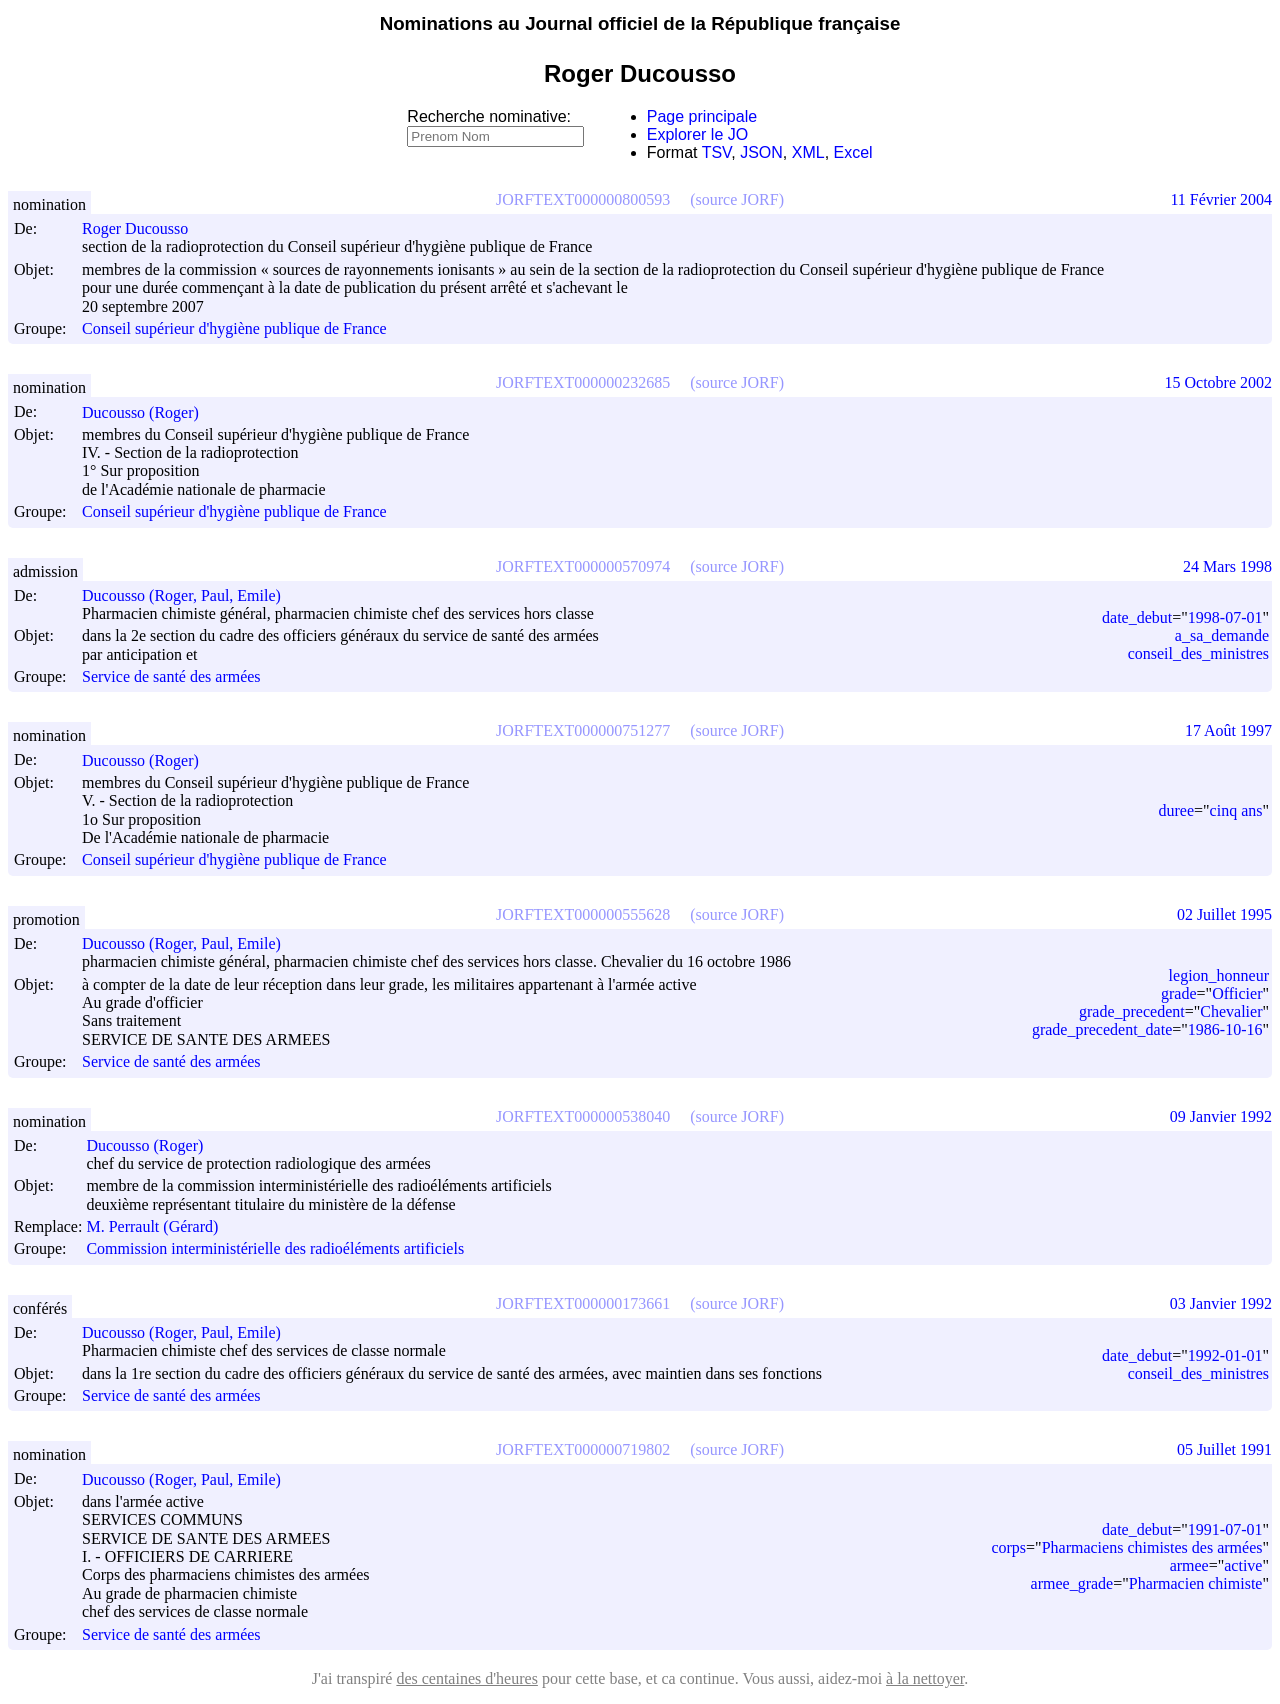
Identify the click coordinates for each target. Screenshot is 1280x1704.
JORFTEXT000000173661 (583, 1303)
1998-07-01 (1225, 617)
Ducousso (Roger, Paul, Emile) (190, 595)
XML (808, 152)
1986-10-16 (1225, 1029)
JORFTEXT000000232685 (583, 382)
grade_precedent (1132, 1011)
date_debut (1137, 617)
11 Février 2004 (1221, 199)
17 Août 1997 (1228, 730)
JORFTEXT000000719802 (583, 1449)
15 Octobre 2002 (1218, 382)
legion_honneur (1219, 975)
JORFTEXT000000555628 (583, 914)
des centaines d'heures (467, 1678)
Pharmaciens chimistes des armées (1152, 1547)
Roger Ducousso (144, 228)
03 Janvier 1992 (1221, 1303)
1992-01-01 (1225, 1355)
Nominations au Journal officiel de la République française (640, 23)
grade (1179, 993)
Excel (853, 152)
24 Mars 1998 (1227, 566)
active (1243, 1565)
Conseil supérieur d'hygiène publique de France (234, 328)
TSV (717, 152)
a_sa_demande (1222, 635)
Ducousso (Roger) (149, 412)
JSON (761, 152)
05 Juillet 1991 (1224, 1449)
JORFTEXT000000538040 (583, 1116)
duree (1177, 810)
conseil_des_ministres (1198, 653)
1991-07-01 (1225, 1529)
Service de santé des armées (171, 676)
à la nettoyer (925, 1678)
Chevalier (1231, 1011)
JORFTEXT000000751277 (583, 730)
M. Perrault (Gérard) (161, 1226)
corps (1008, 1547)
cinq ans (1236, 810)
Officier (1237, 993)
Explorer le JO (697, 134)
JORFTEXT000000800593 (583, 199)
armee (1189, 1565)
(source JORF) (737, 199)
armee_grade (1072, 1583)
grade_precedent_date (1102, 1029)
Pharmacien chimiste (1196, 1583)
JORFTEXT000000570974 (583, 566)
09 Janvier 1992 (1221, 1116)
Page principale (702, 116)
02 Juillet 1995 (1224, 914)
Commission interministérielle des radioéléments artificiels (275, 1249)
